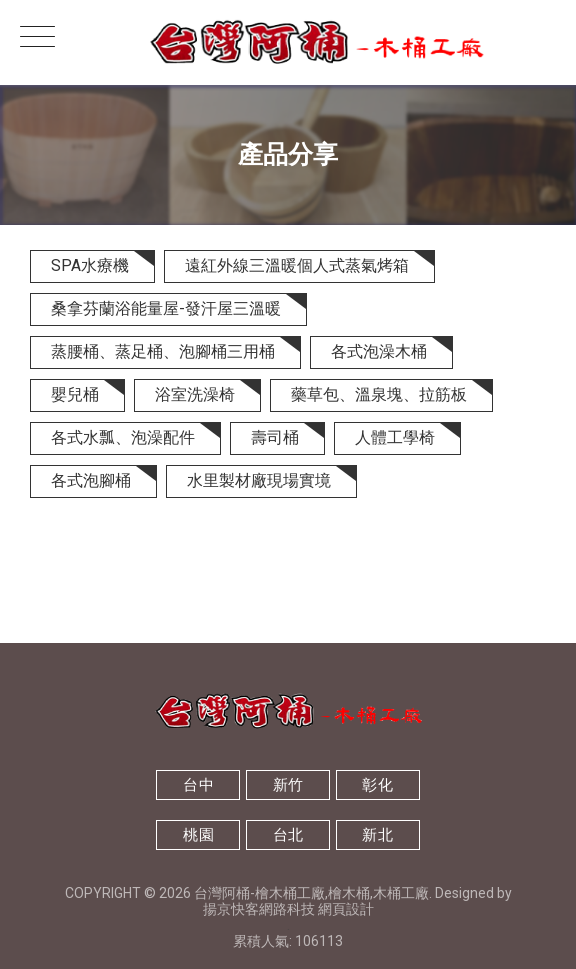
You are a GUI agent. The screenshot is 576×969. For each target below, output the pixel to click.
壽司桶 (275, 437)
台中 (198, 785)
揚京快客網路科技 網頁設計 (288, 909)
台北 (288, 835)
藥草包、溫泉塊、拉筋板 (379, 394)
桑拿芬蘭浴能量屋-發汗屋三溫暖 (166, 308)
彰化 (377, 785)
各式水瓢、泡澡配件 (123, 437)
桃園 (198, 835)
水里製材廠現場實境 (259, 480)
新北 (377, 835)
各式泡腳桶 (91, 480)
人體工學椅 (395, 437)
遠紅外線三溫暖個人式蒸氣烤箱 (297, 265)
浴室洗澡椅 (195, 394)
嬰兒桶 (75, 394)
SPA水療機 (90, 265)
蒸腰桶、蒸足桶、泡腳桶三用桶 (163, 351)
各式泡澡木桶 (379, 351)
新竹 (288, 785)
